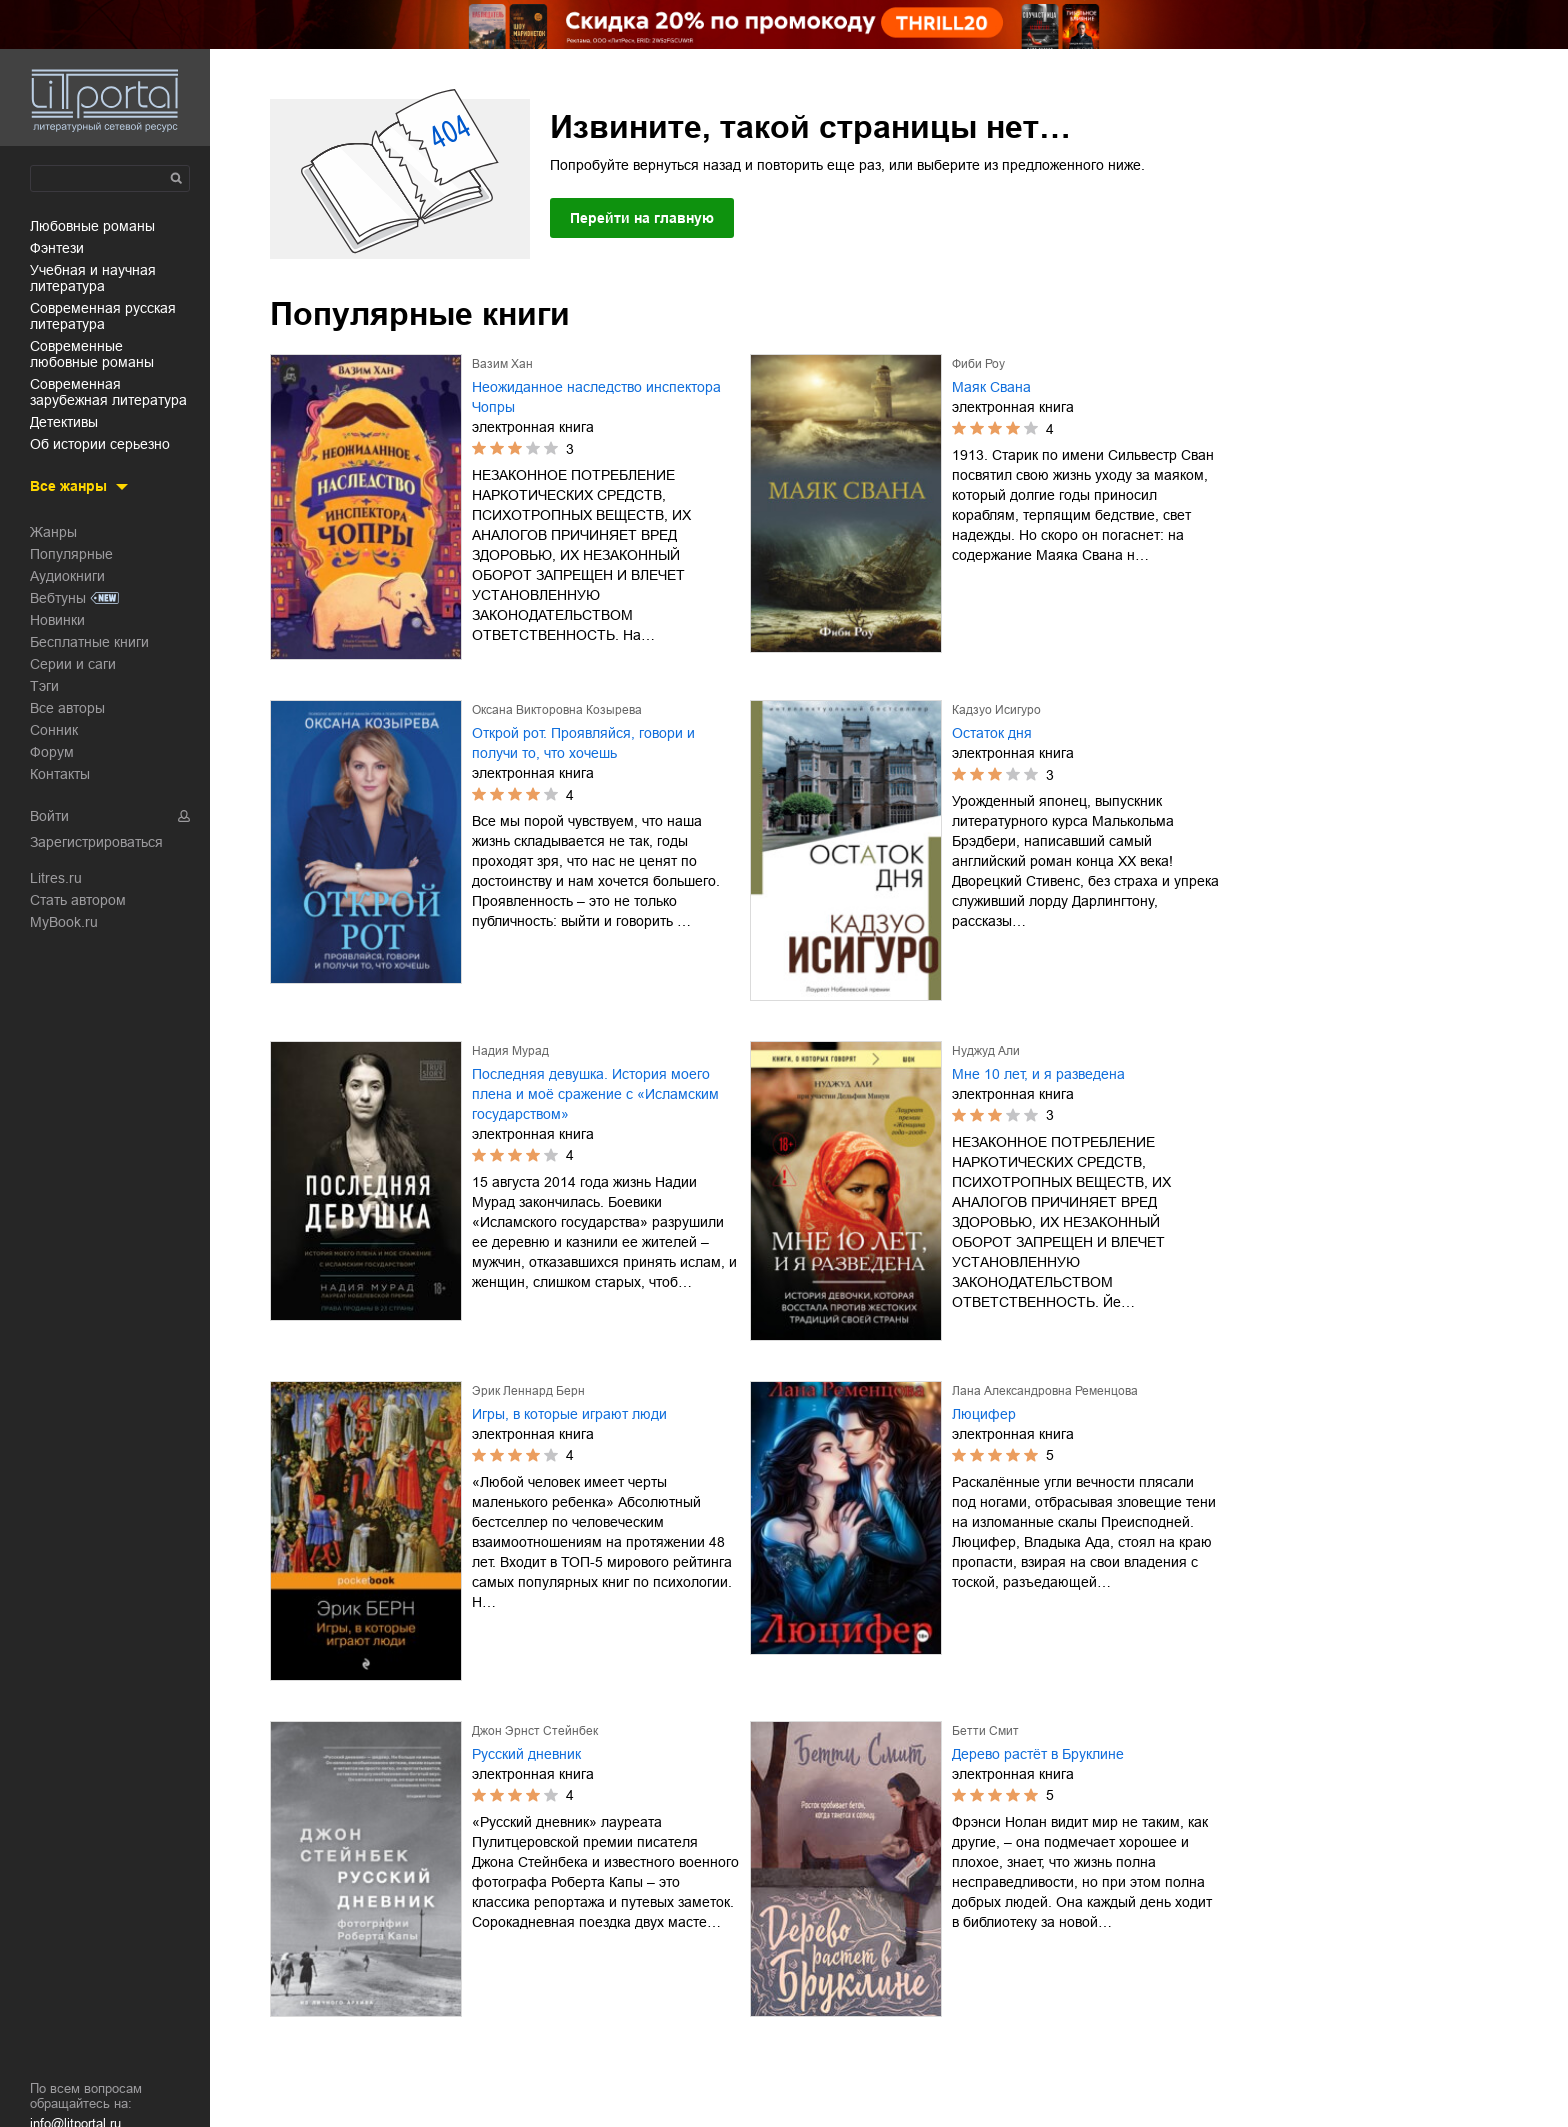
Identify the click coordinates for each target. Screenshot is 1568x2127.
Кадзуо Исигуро (996, 710)
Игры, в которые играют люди (569, 1414)
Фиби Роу (978, 364)
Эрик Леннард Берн (528, 1391)
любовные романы (92, 226)
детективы (64, 422)
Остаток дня (992, 733)
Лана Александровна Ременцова (1045, 1391)
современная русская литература (103, 316)
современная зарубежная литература (108, 392)
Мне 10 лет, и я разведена (1038, 1074)
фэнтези (57, 248)
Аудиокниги (67, 576)
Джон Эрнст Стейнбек (535, 1731)
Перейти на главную (642, 218)
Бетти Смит (985, 1731)
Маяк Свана (991, 387)
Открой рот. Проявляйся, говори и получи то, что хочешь (583, 743)
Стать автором (78, 900)
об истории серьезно (100, 444)
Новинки (57, 620)
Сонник (54, 730)
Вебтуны (58, 598)
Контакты (60, 774)
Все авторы (67, 708)
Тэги (44, 686)
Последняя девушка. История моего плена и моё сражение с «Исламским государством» (595, 1094)
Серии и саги (73, 664)
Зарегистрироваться (96, 842)
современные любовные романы (92, 354)
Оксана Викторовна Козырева (557, 710)
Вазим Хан (502, 364)
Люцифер (984, 1414)
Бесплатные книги (89, 642)
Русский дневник (526, 1754)
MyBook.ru (64, 922)
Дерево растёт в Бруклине (1038, 1754)
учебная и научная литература (93, 278)
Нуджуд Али (986, 1051)
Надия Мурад (510, 1051)
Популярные (71, 554)
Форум (52, 752)
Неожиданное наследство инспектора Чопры (596, 397)
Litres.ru (56, 878)
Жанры (53, 532)
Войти (49, 816)
